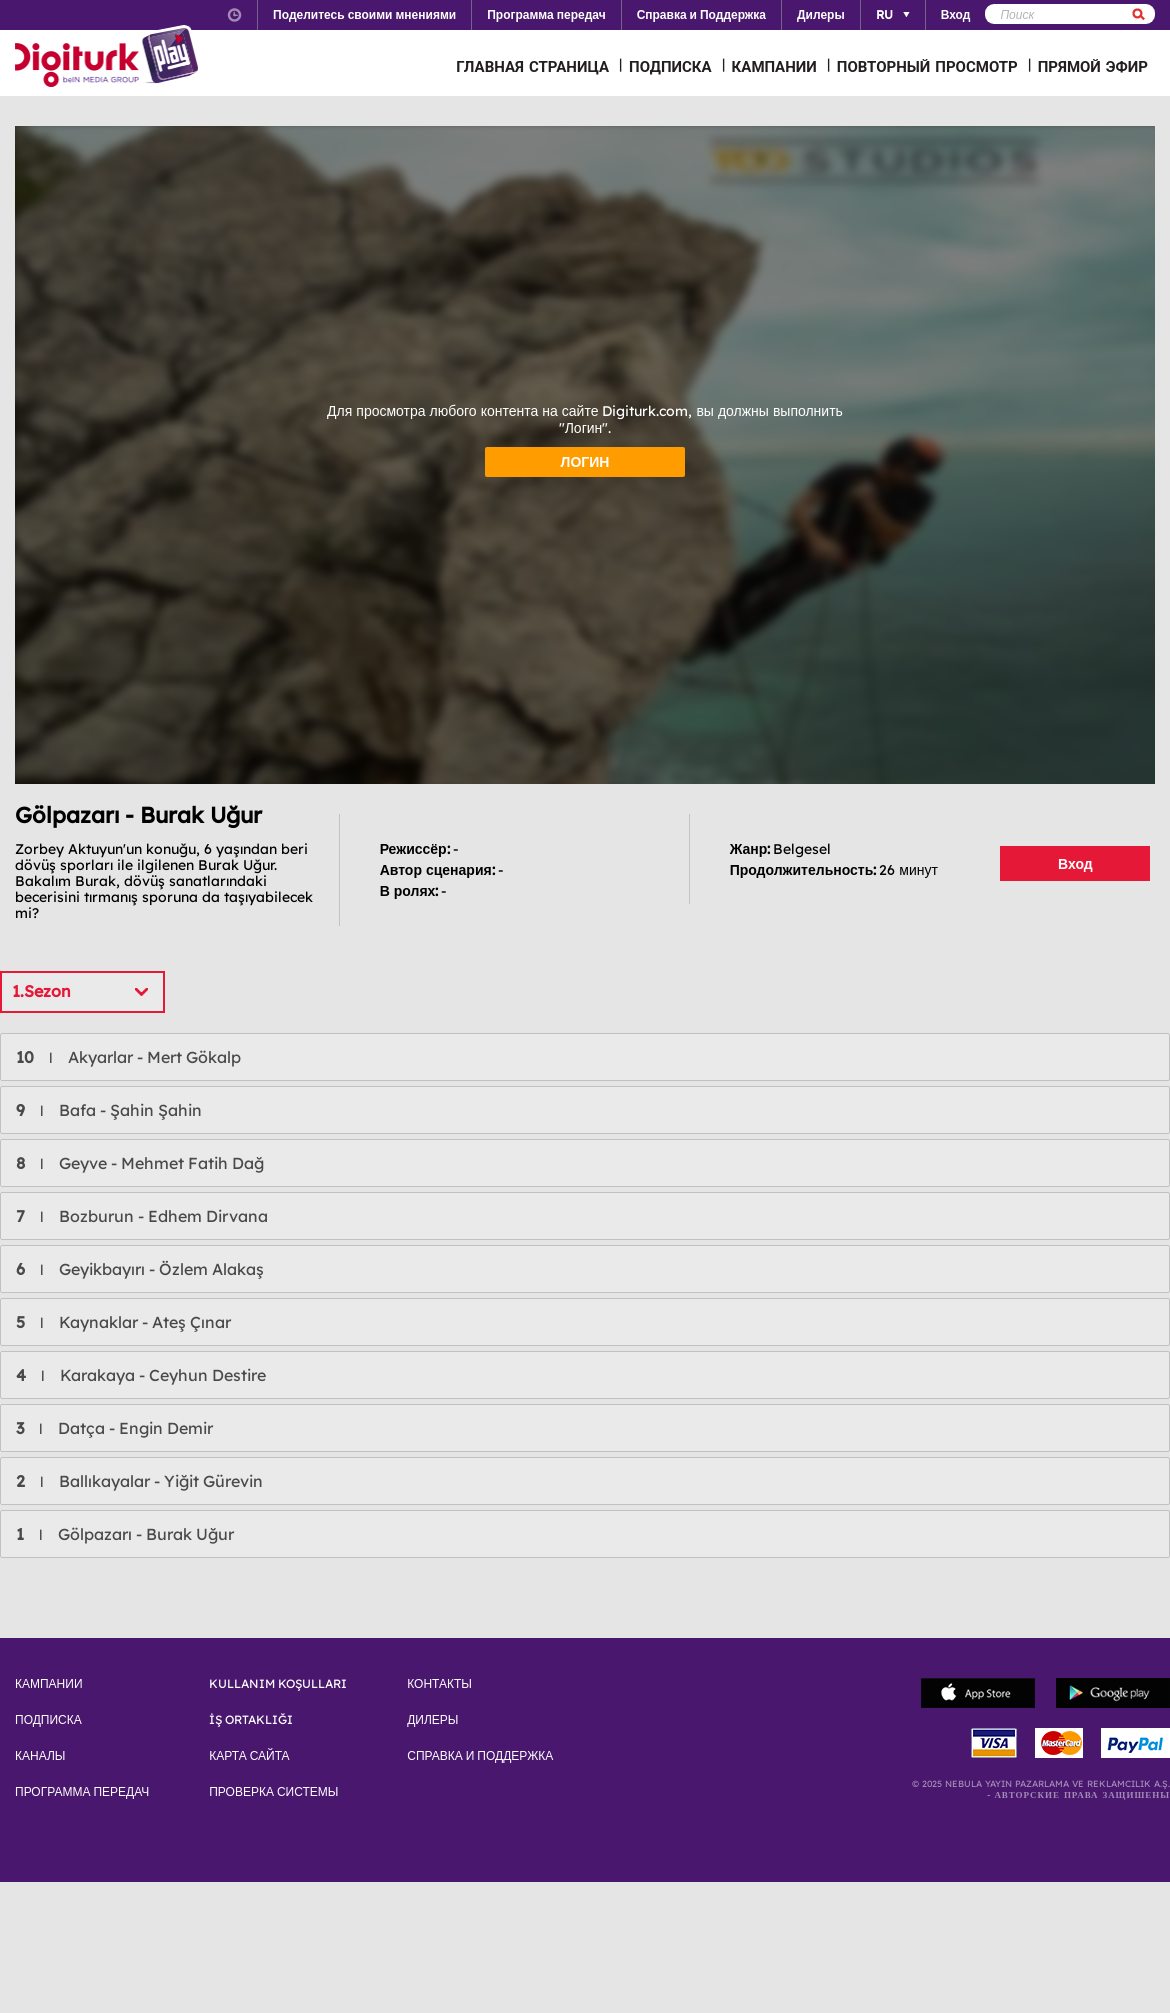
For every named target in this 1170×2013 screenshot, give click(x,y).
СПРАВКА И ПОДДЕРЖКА (480, 1756)
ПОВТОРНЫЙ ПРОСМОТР (927, 66)
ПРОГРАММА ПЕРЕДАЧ (82, 1792)
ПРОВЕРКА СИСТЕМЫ (273, 1792)
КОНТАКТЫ (439, 1684)
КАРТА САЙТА (249, 1756)
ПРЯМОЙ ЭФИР (1093, 66)
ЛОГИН (585, 462)
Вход (1075, 864)
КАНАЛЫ (40, 1756)
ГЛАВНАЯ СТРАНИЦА (532, 66)
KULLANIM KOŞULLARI (278, 1684)
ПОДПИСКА (670, 66)
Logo (109, 58)
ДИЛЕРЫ (432, 1720)
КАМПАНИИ (774, 66)
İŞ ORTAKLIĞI (251, 1720)
